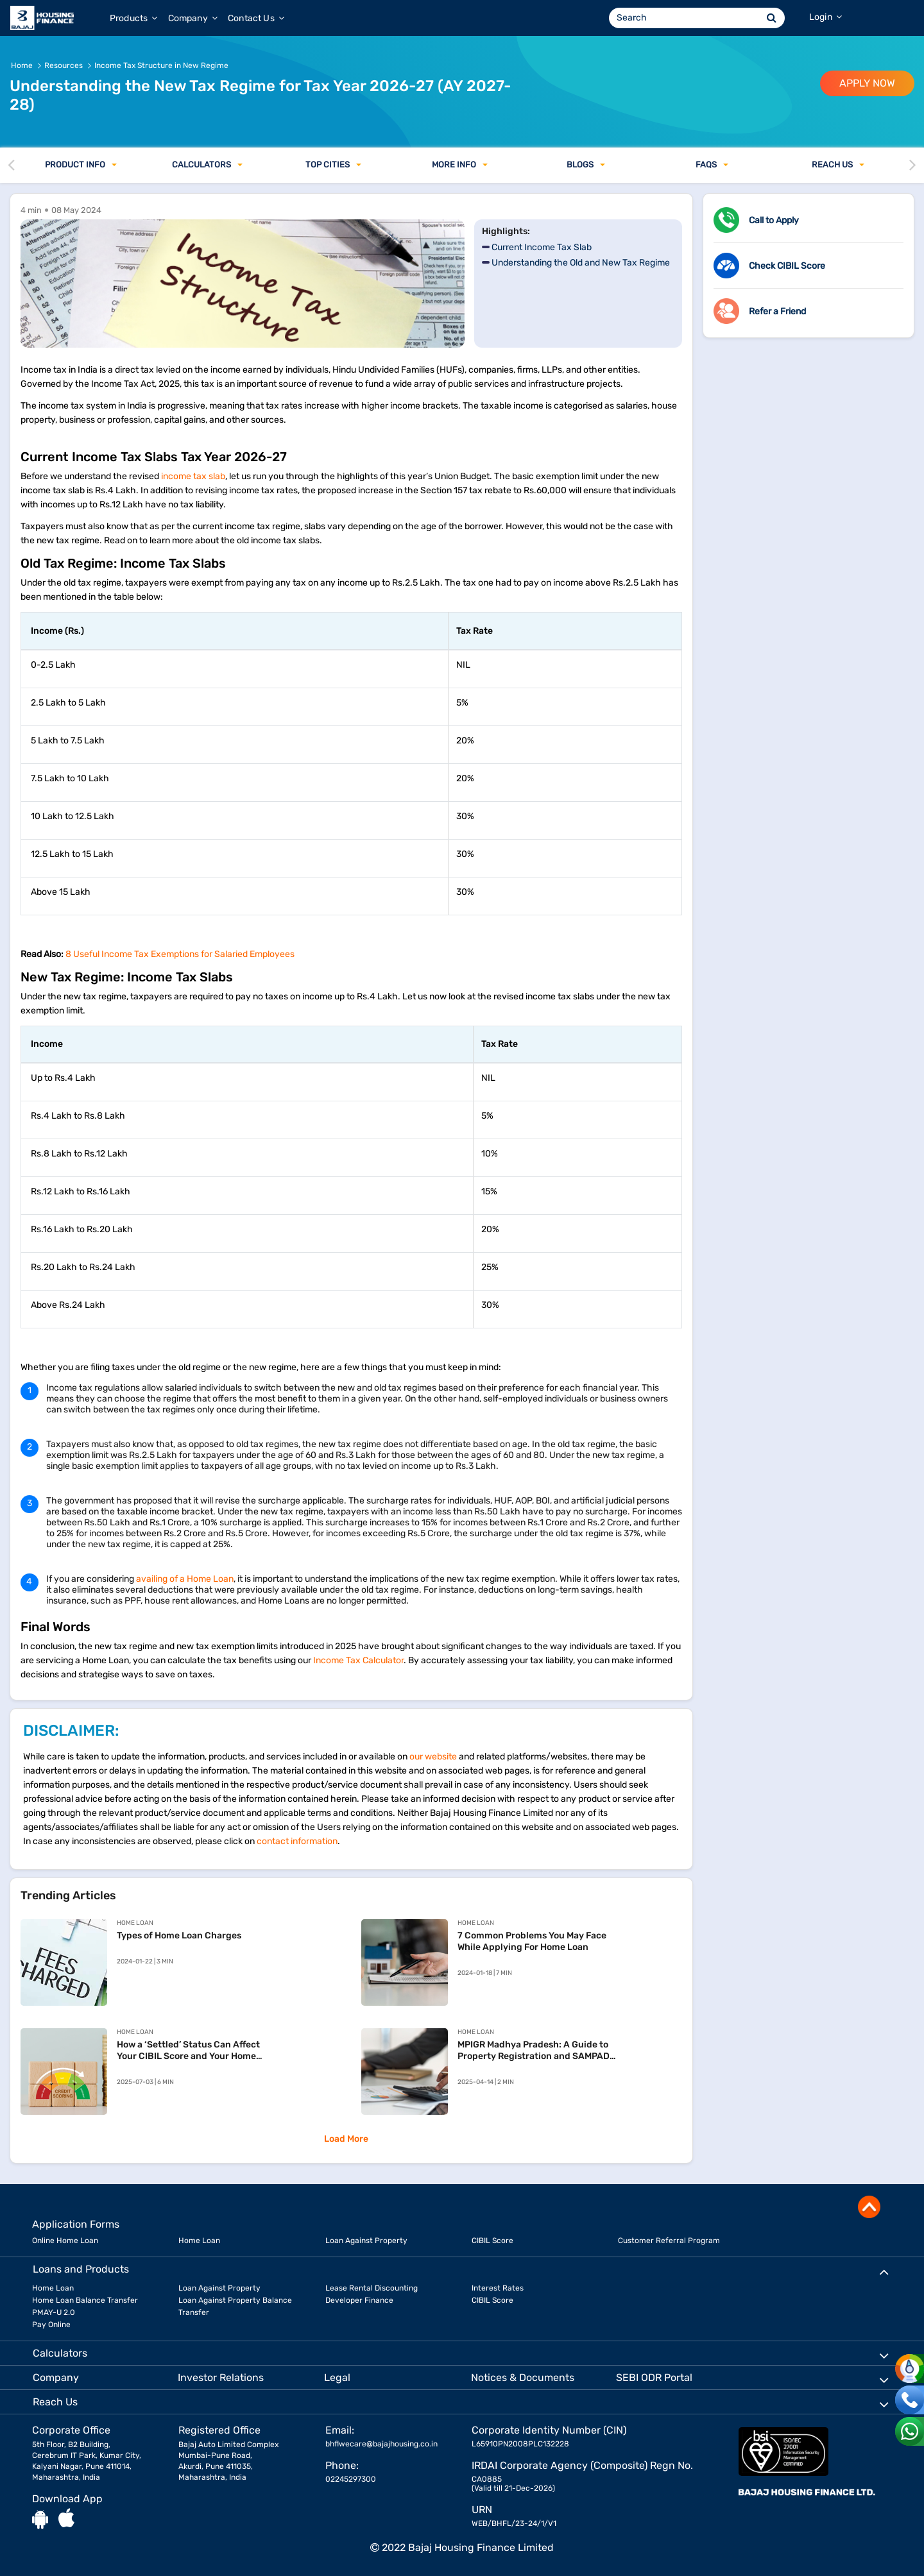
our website (433, 1756)
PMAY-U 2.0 (53, 2312)
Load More (346, 2138)
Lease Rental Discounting (371, 2288)
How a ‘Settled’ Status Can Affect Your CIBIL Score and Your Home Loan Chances (188, 2050)
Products (134, 18)
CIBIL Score (492, 2240)
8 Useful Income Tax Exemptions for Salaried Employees (180, 954)
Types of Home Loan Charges (179, 1935)
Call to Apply (774, 220)
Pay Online (51, 2324)
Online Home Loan (65, 2240)
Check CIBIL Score (787, 265)
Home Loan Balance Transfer (85, 2300)
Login (825, 17)
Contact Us (256, 18)
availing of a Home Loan (185, 1578)
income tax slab (193, 476)
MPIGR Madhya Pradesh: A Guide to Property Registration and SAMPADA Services (537, 2050)
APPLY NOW (867, 83)
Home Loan (199, 2240)
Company (193, 18)
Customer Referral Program (669, 2240)
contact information (297, 1841)
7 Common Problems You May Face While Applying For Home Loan (532, 1941)
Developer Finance (359, 2300)
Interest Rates (498, 2288)
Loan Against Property (366, 2240)
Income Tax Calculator (358, 1660)
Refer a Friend (777, 311)
